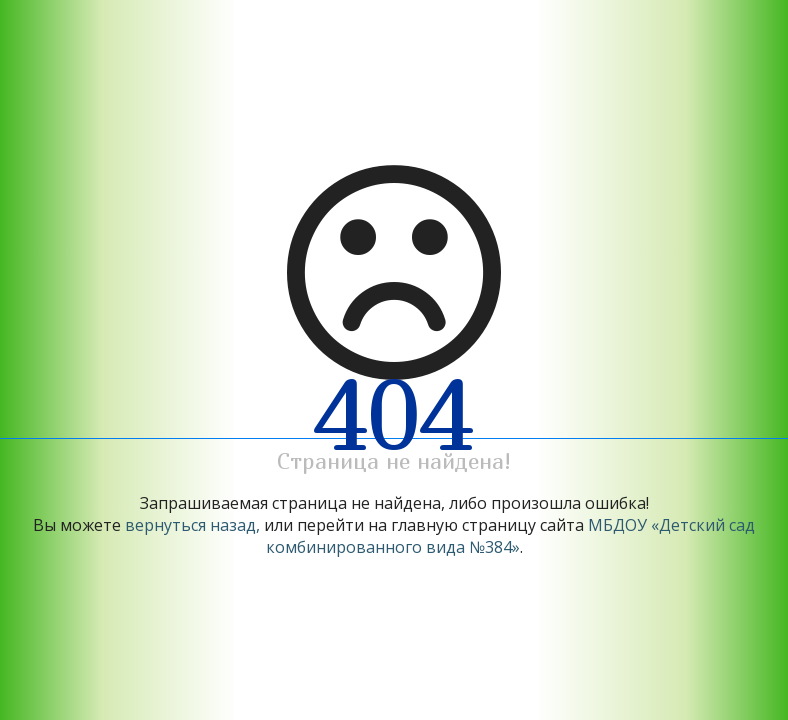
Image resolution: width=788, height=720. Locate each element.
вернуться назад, (192, 525)
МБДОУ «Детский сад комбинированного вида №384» (511, 536)
